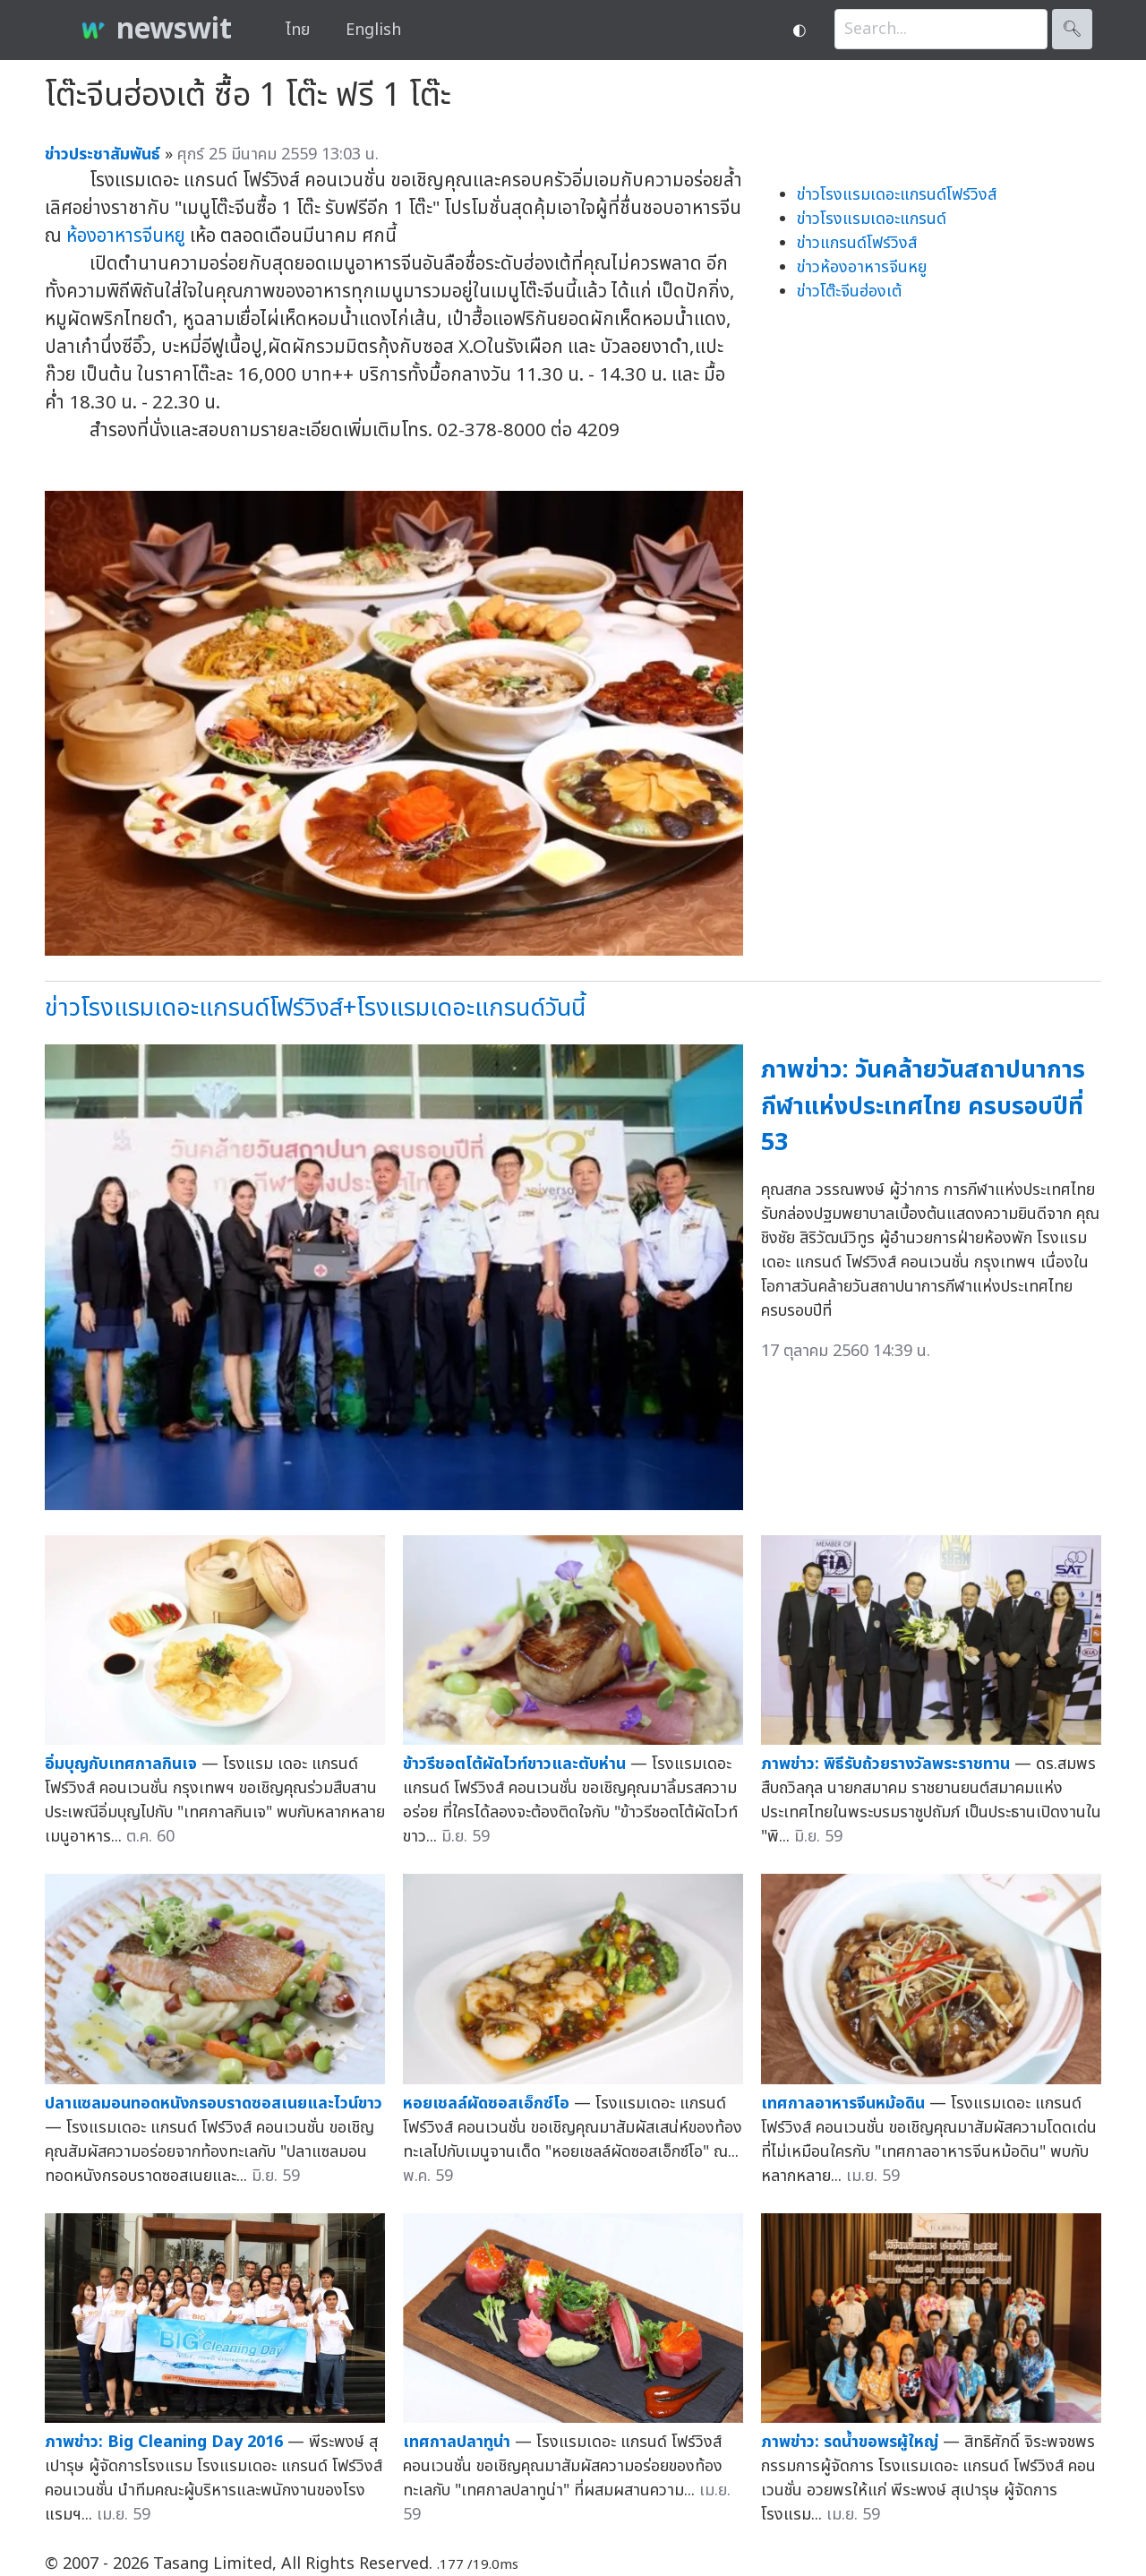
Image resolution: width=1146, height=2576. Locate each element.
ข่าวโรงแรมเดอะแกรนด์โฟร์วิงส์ (896, 195)
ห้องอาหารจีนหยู (125, 236)
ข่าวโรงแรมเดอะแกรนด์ (871, 219)
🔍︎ (1072, 29)
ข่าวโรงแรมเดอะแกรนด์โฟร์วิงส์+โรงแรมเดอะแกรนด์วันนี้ (315, 1008)
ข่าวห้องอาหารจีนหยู (862, 267)
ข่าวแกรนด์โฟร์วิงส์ (857, 243)
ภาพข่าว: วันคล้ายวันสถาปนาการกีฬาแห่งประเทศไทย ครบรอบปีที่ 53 (923, 1106)
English (373, 30)
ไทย (298, 30)
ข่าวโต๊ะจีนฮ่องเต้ (849, 291)
